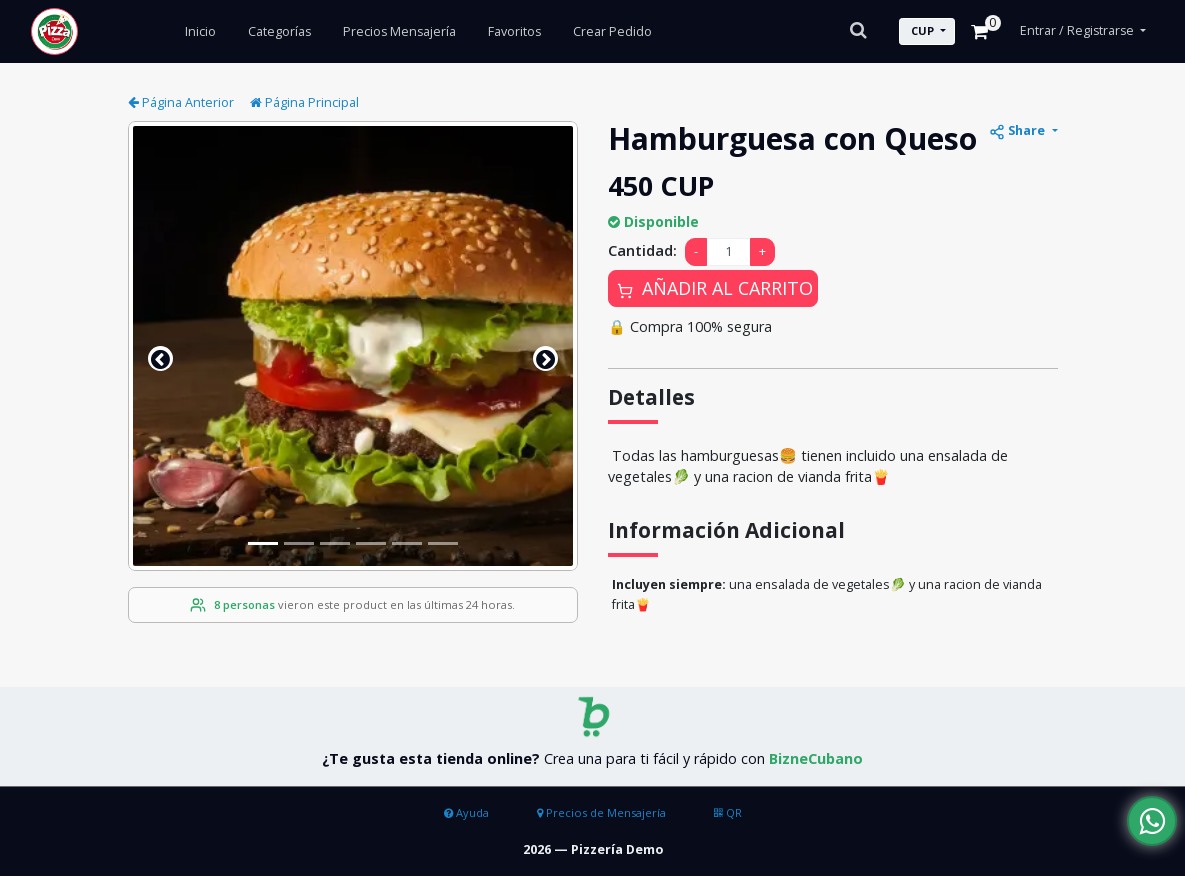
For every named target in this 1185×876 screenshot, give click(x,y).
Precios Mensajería (399, 31)
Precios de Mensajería (601, 812)
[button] (160, 358)
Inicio (200, 31)
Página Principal (304, 102)
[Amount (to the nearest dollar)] (728, 252)
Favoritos (514, 31)
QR (728, 812)
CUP (922, 30)
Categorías (279, 31)
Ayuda (466, 812)
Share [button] (1018, 131)
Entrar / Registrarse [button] (1078, 30)
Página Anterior (181, 102)
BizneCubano (816, 758)
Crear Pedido (612, 31)
